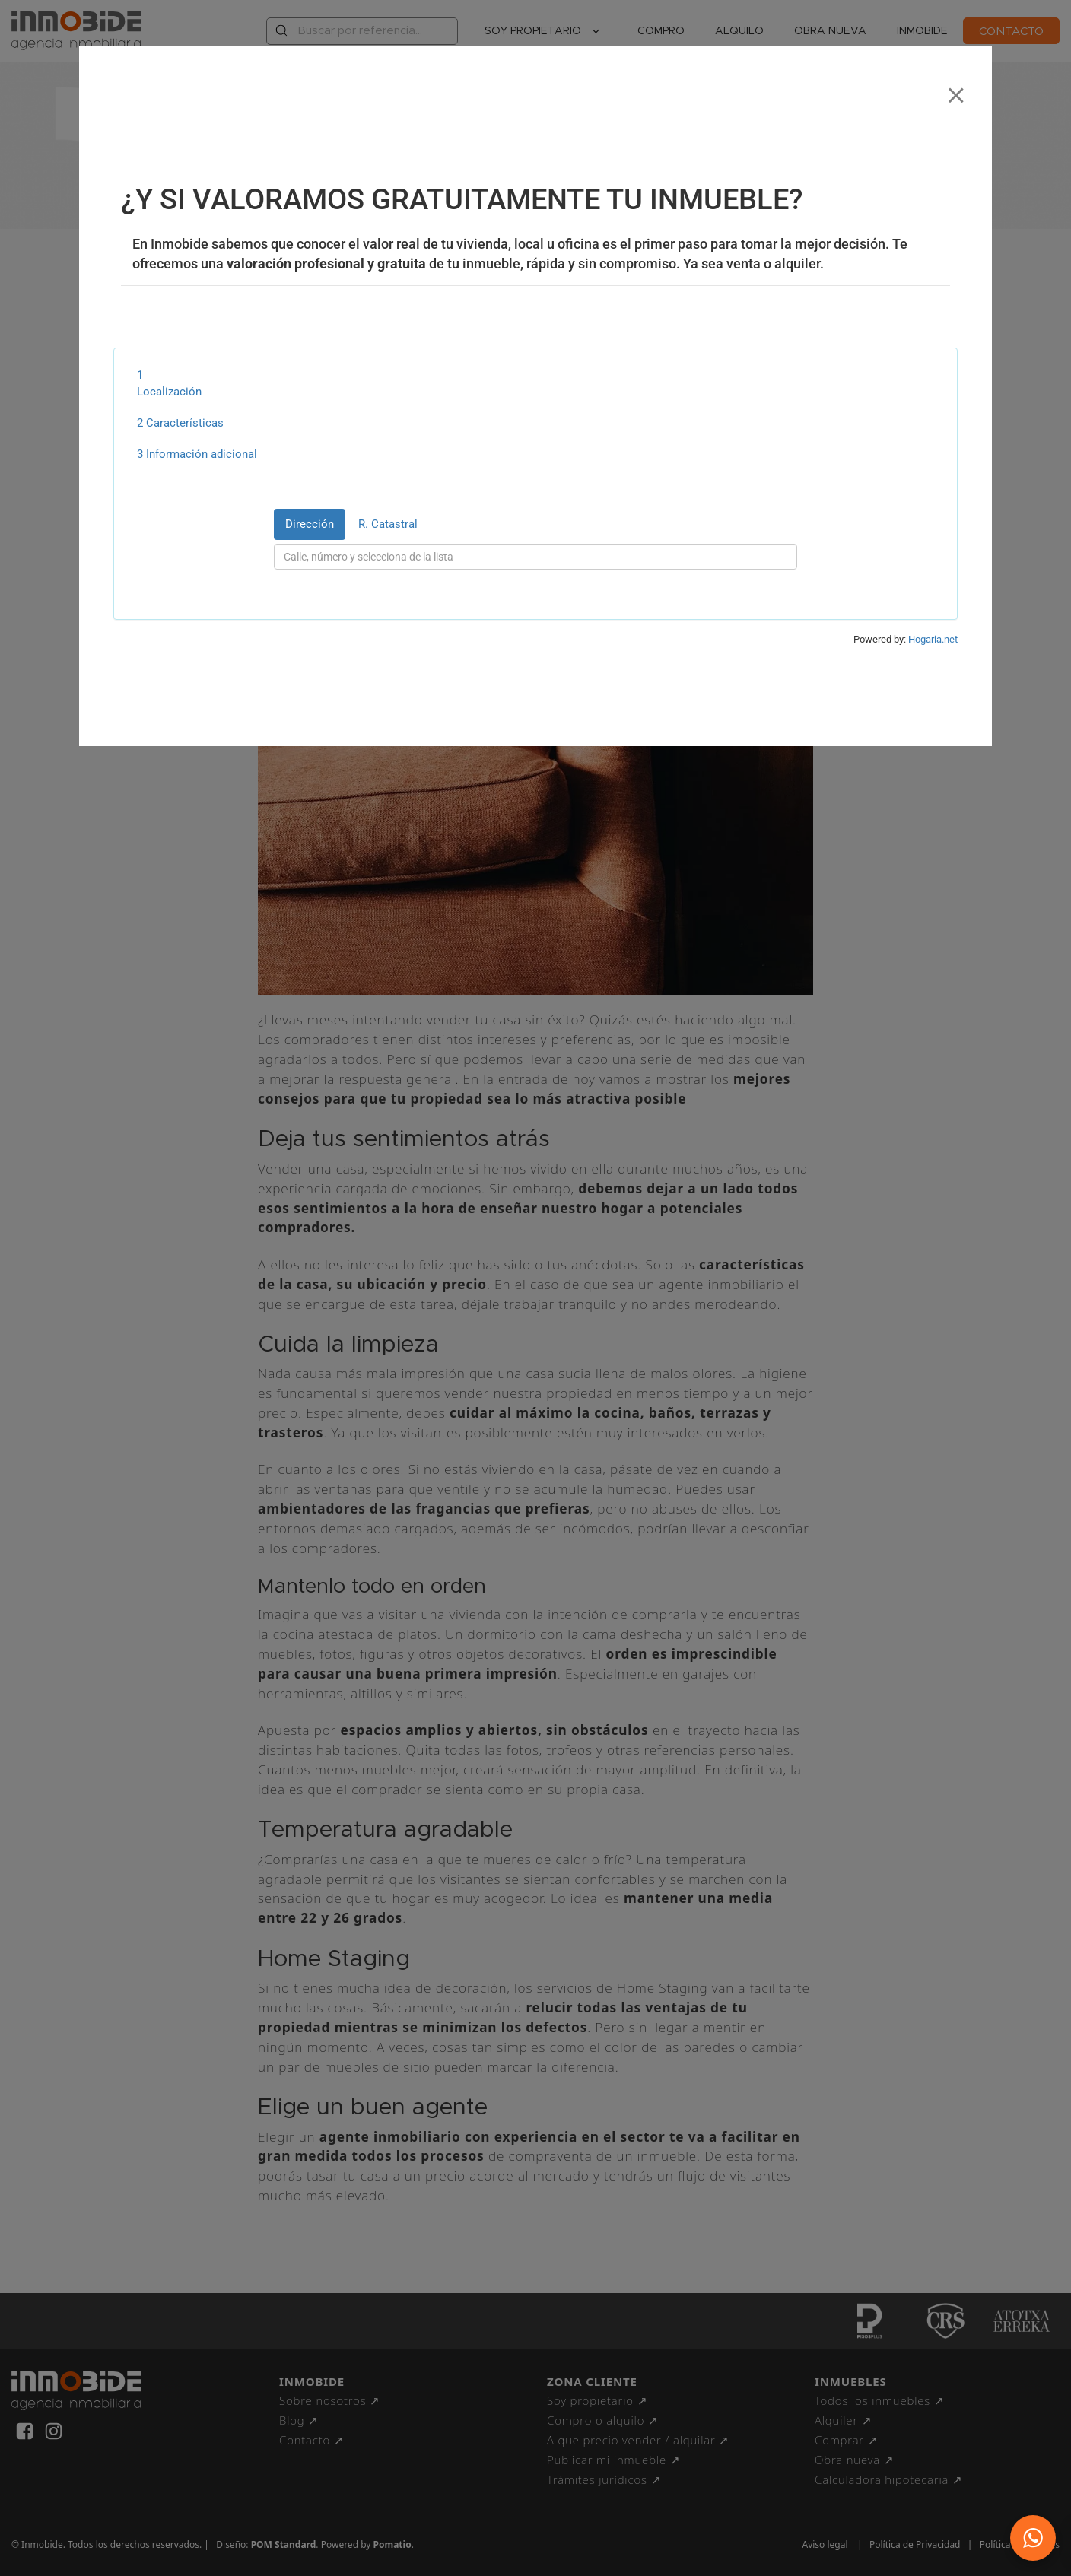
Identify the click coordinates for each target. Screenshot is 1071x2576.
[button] (1033, 2538)
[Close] (956, 90)
